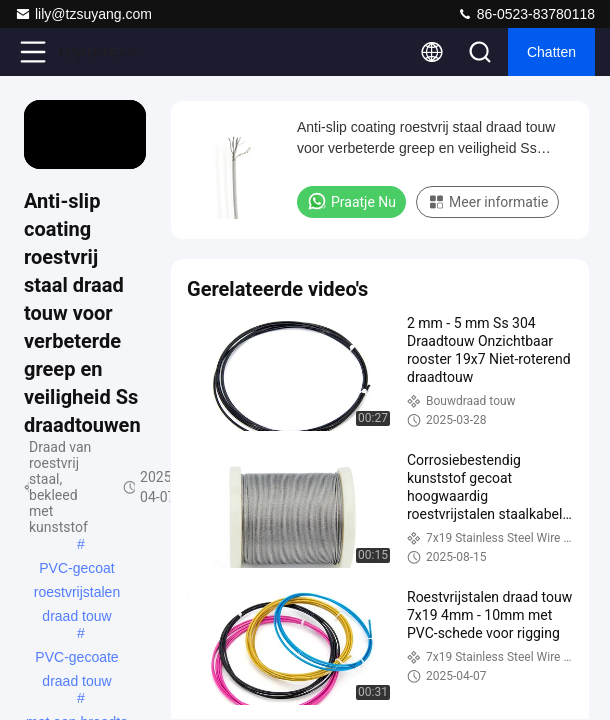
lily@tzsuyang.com (83, 14)
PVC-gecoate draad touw (76, 659)
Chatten (551, 52)
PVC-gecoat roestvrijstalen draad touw (77, 570)
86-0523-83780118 (526, 14)
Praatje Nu (351, 201)
